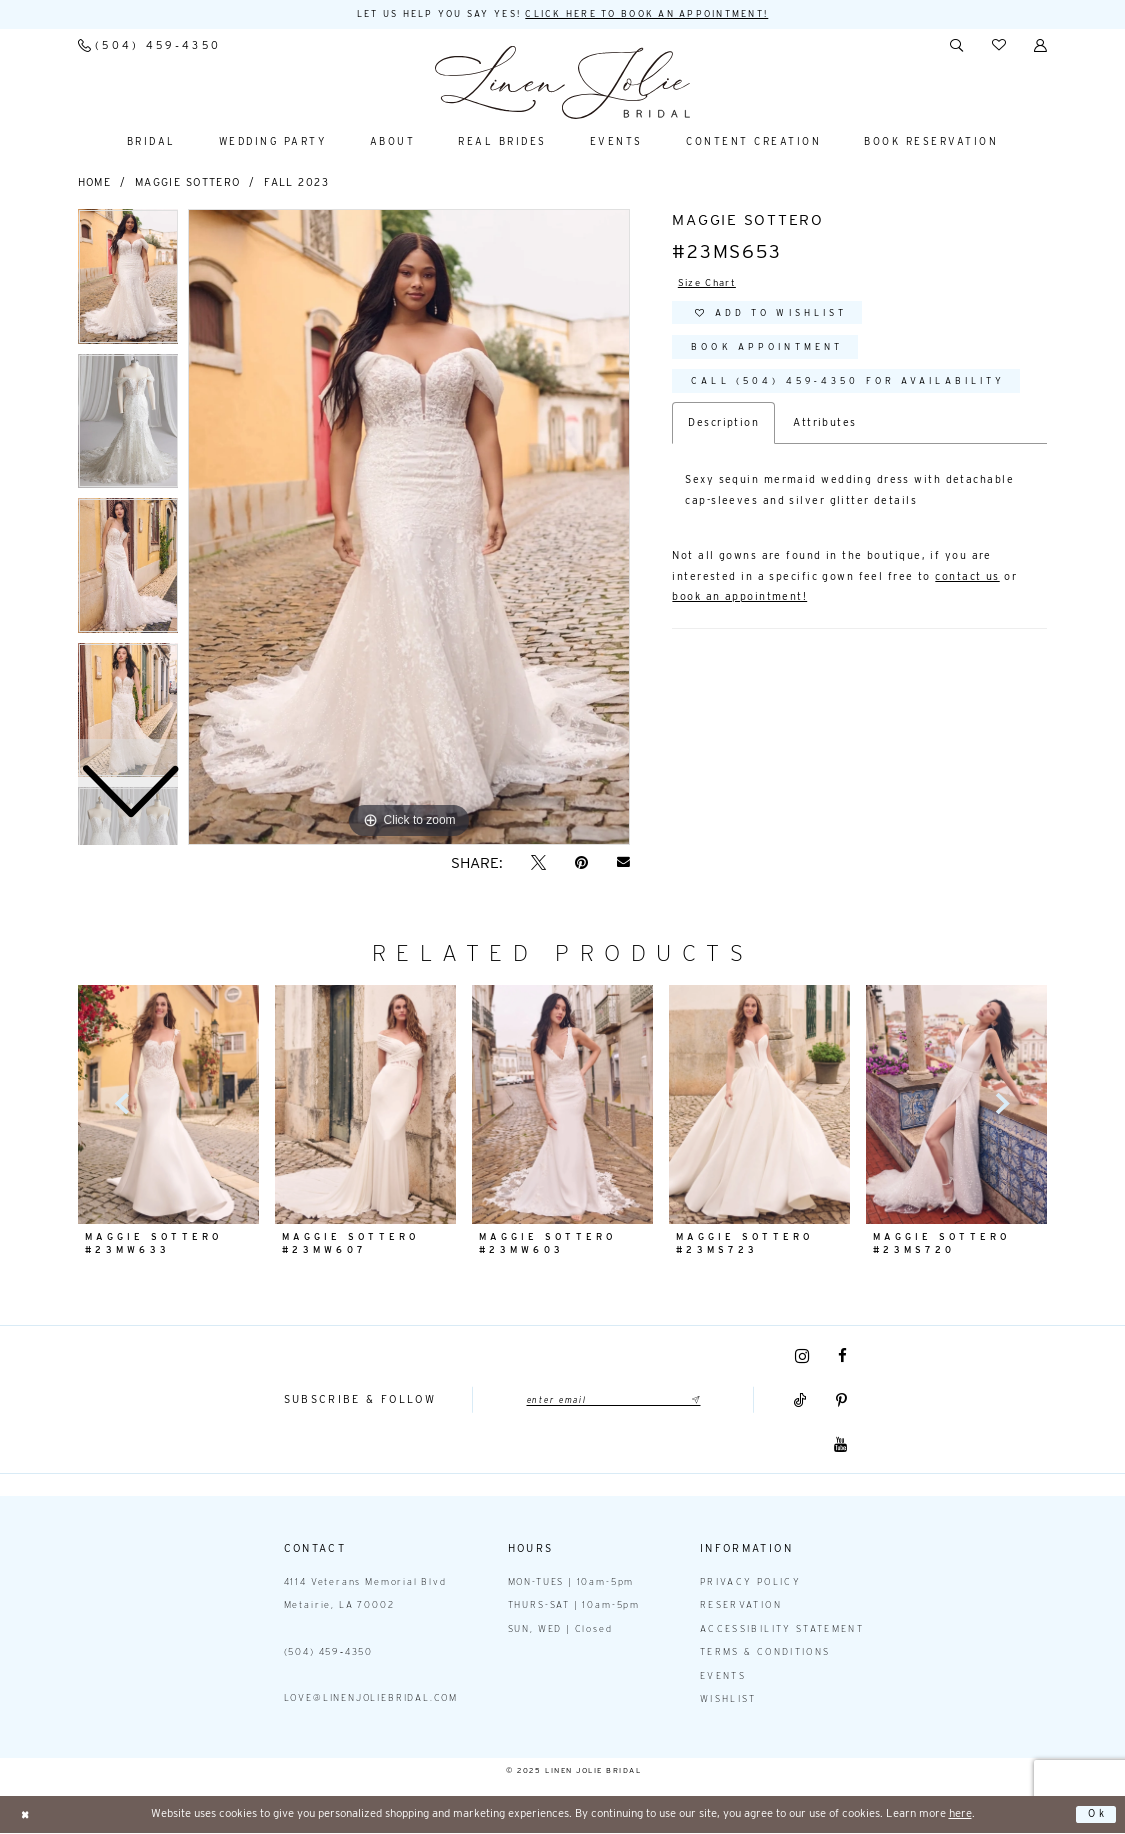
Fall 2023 (296, 183)
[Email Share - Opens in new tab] (623, 863)
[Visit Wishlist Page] (998, 46)
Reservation (741, 1605)
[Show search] (957, 46)
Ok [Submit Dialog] (1096, 1815)
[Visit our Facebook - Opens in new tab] (842, 1357)
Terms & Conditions (765, 1652)
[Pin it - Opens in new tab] (581, 863)
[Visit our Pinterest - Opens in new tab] (841, 1401)
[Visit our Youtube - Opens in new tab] (840, 1445)
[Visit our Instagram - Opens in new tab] (802, 1357)
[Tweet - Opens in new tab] (539, 863)
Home (95, 183)
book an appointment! (739, 609)
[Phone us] (149, 46)
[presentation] (366, 1105)
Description (723, 435)
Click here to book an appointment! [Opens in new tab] (660, 14)
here (960, 1814)
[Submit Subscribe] (702, 1401)
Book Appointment (778, 355)
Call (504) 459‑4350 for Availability (869, 392)
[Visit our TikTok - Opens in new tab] (800, 1401)
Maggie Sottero (188, 183)
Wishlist (728, 1699)
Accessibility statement (782, 1629)
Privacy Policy (750, 1582)
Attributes (824, 435)
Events (723, 1676)
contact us (967, 589)
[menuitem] (149, 46)
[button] (1041, 46)
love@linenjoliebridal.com (371, 1698)
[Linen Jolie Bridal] (562, 83)
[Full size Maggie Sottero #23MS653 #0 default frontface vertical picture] (409, 528)
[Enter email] (613, 1401)
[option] (128, 427)
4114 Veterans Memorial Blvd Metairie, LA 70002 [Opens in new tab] (365, 1594)
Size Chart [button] (710, 284)
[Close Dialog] (26, 1815)
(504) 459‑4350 (329, 1652)
